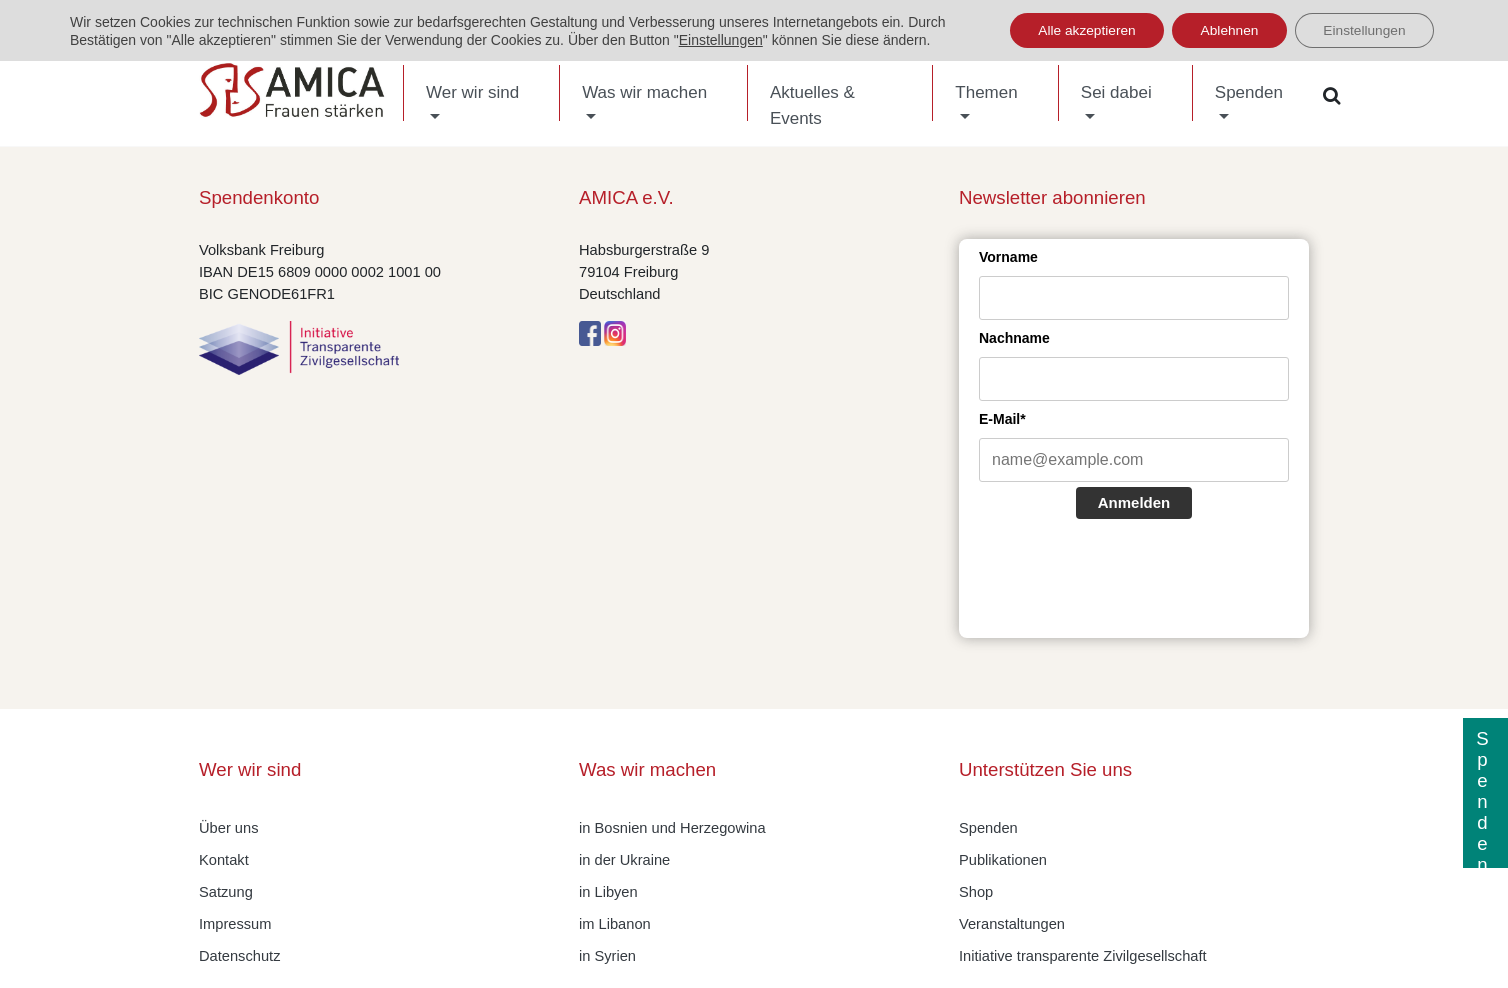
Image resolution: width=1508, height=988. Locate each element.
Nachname (1014, 338)
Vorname (1008, 257)
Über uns (228, 828)
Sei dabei (1116, 92)
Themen (986, 92)
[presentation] (1131, 581)
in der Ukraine (624, 860)
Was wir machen (644, 92)
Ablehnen (1222, 31)
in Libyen (608, 892)
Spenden (1249, 92)
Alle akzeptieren (1075, 31)
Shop (976, 892)
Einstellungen (721, 40)
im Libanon (615, 924)
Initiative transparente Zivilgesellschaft (1083, 956)
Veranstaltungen (1012, 924)
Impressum (235, 924)
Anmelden (1134, 502)
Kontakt (224, 860)
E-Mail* (1002, 419)
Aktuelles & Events (812, 105)
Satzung (226, 892)
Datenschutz (239, 956)
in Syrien (607, 956)
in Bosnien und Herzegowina (672, 828)
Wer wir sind (472, 92)
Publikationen (1003, 860)
